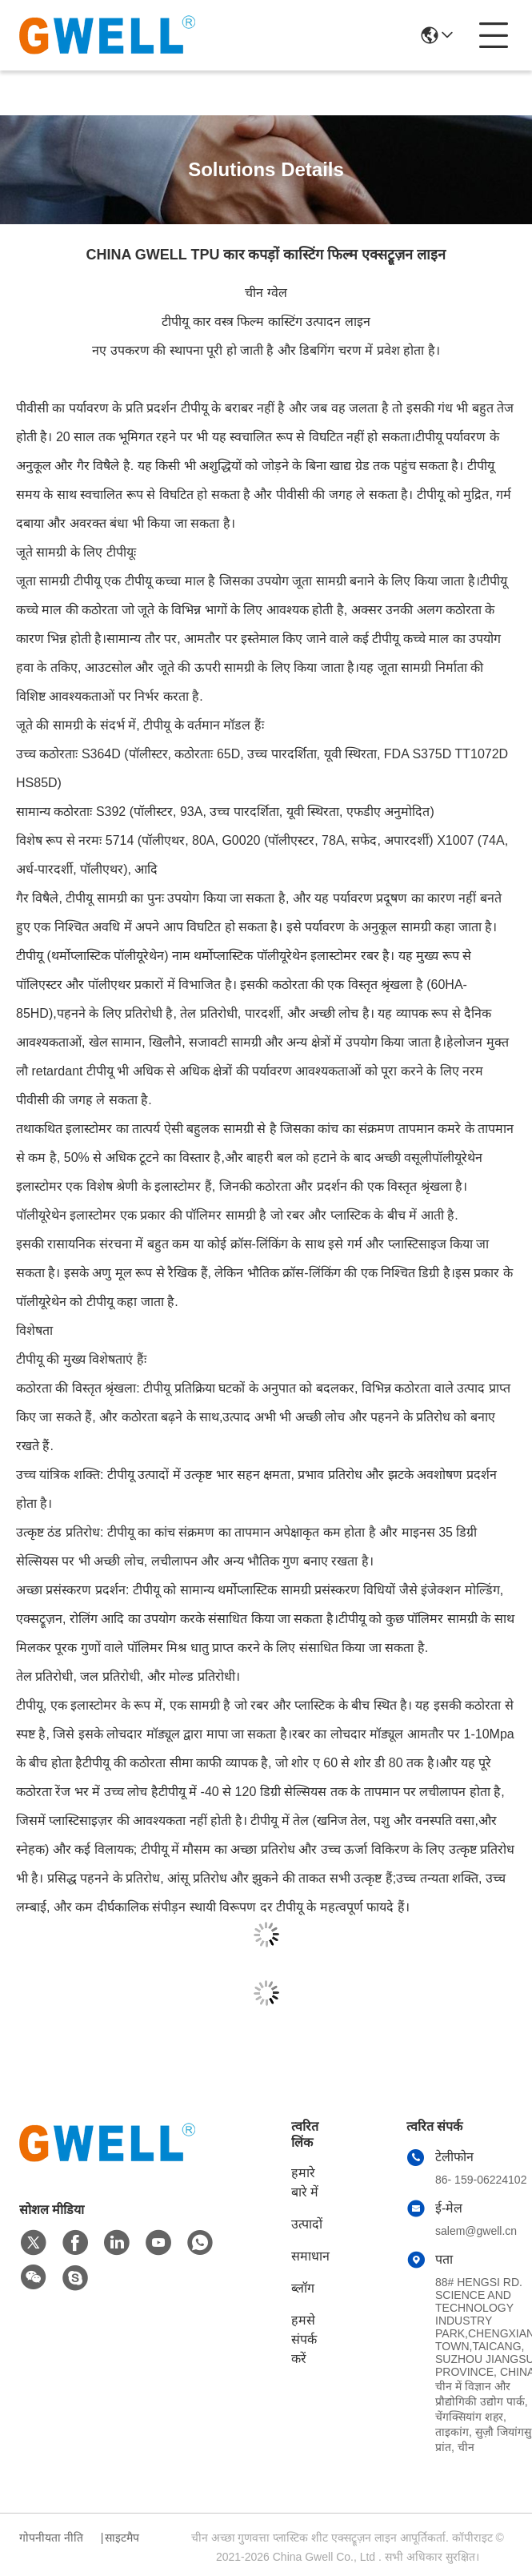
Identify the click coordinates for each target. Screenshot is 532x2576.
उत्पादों (306, 2224)
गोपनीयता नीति (51, 2537)
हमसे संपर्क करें (304, 2339)
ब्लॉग (302, 2288)
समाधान (310, 2256)
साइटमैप (122, 2537)
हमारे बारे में (304, 2182)
